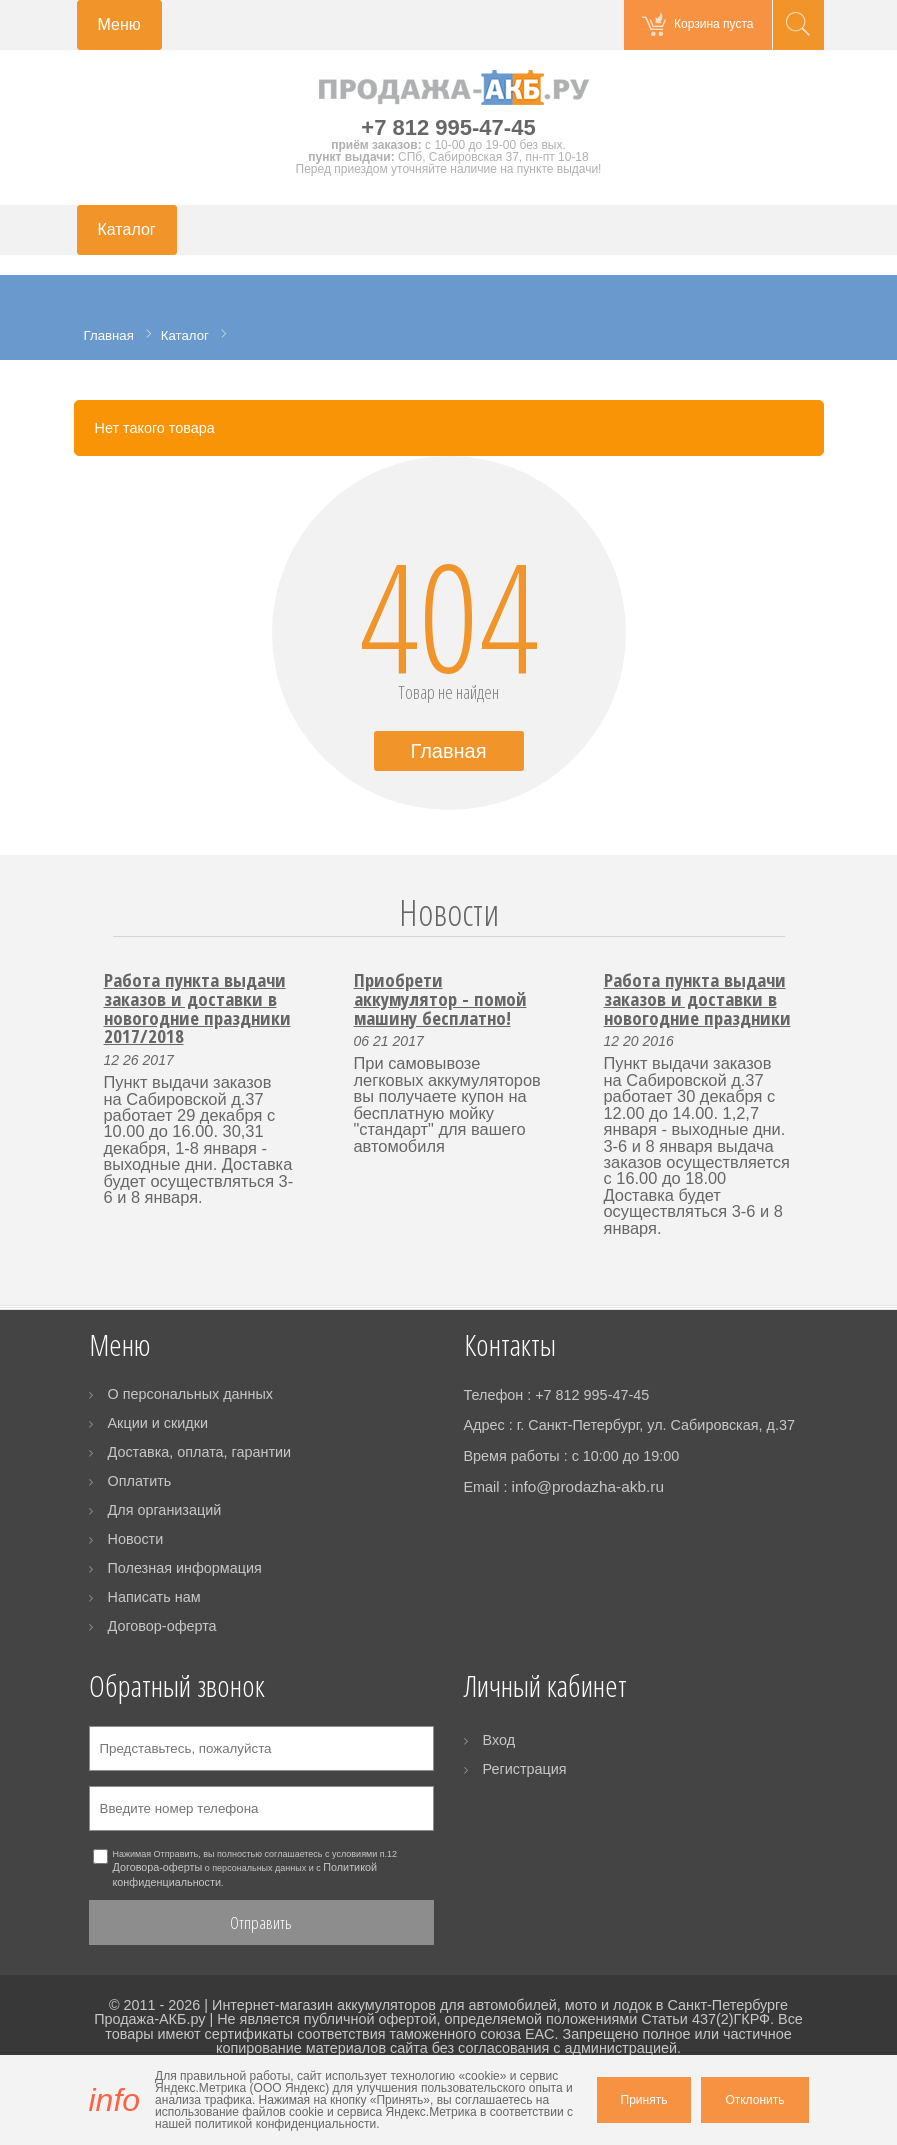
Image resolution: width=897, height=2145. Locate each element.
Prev (101, 936)
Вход (499, 1740)
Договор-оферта (162, 1626)
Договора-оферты (158, 1867)
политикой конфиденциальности (285, 2124)
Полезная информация (185, 1568)
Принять (644, 2100)
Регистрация (525, 1769)
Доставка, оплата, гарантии (200, 1452)
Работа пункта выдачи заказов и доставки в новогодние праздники (697, 998)
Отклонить (754, 2100)
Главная (448, 751)
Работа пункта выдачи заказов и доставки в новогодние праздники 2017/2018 (197, 1007)
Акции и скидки (158, 1423)
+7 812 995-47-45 (448, 127)
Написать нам (154, 1597)
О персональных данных (191, 1394)
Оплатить (140, 1481)
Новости (449, 912)
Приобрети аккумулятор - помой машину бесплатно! (440, 998)
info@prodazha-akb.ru (587, 1486)
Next (796, 936)
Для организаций (165, 1510)
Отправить (261, 1922)
